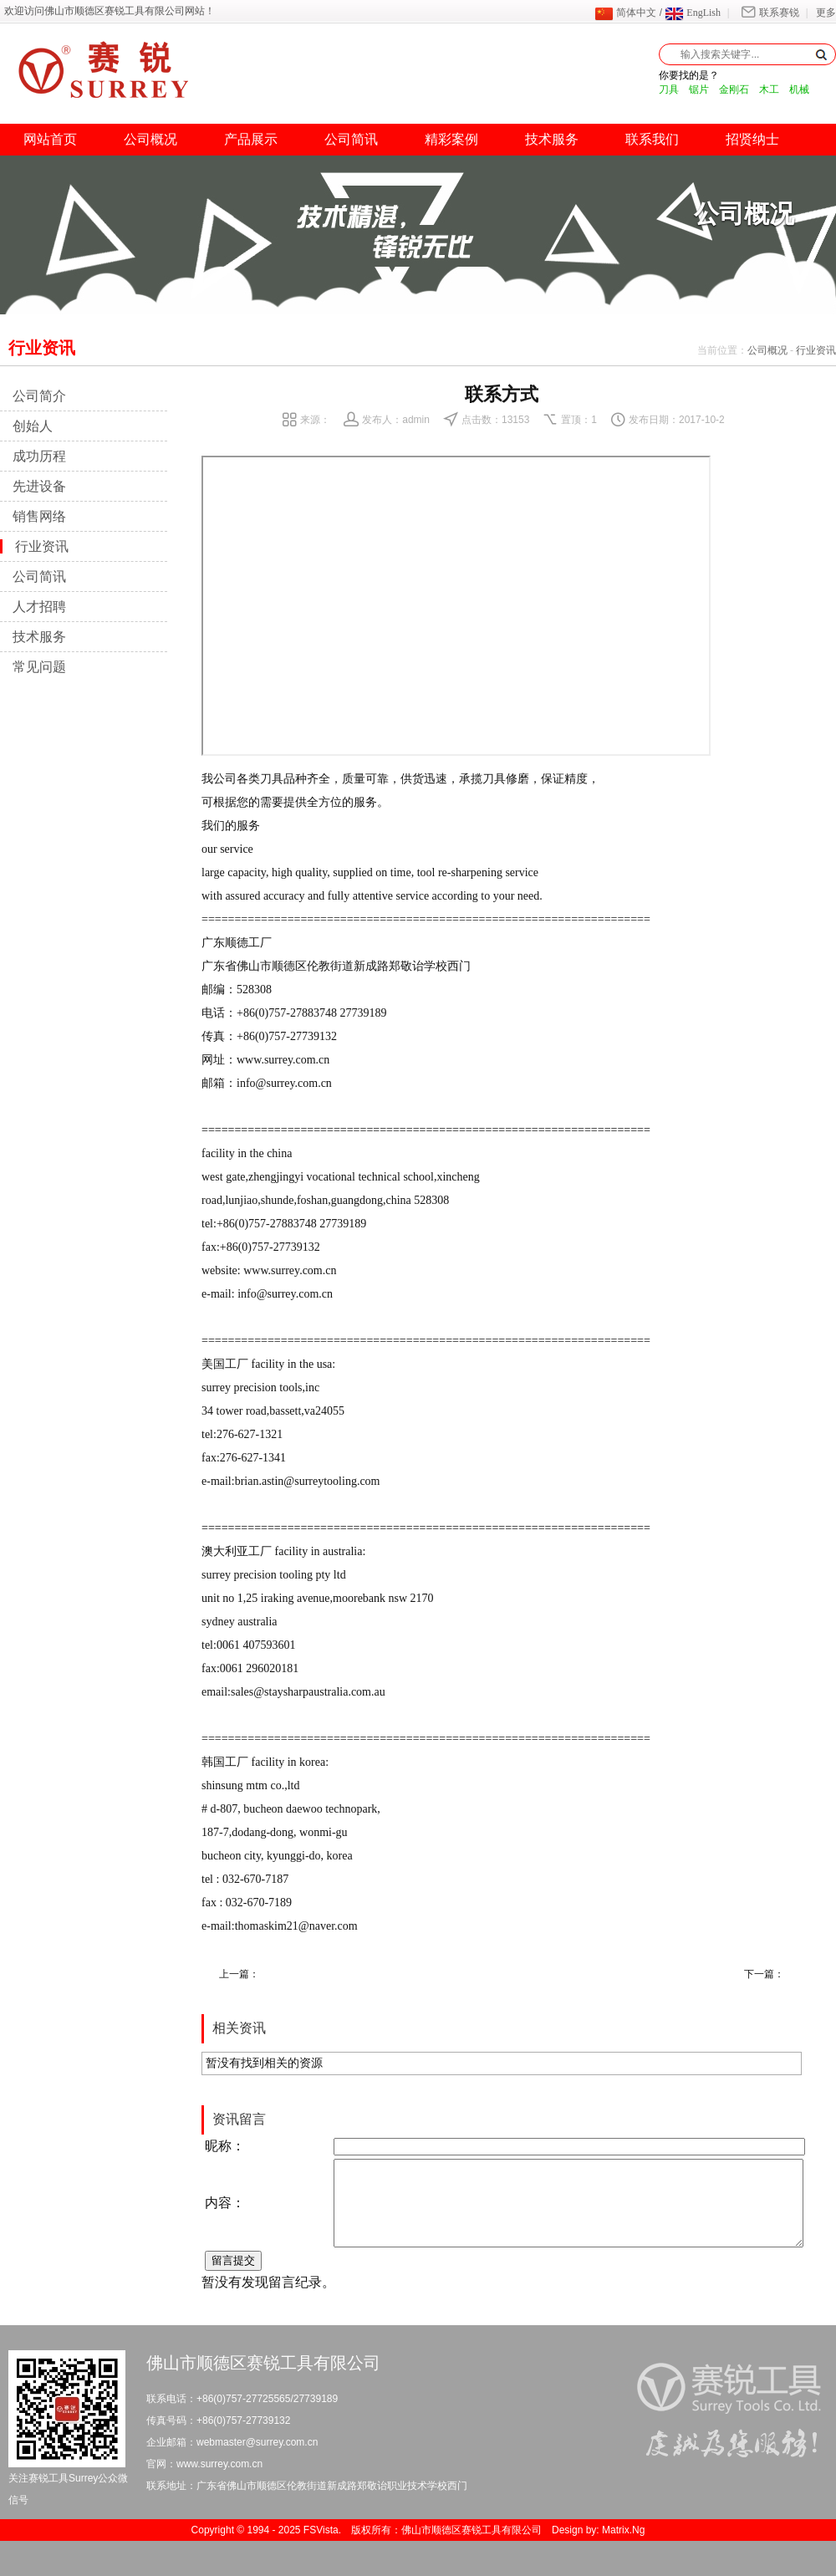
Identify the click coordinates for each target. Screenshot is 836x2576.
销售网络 (39, 516)
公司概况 (150, 139)
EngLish (693, 12)
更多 (826, 12)
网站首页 (50, 139)
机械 (799, 89)
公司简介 (39, 396)
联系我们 (652, 139)
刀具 (669, 89)
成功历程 (39, 456)
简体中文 (625, 12)
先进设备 (39, 486)
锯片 (699, 89)
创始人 (33, 426)
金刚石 (734, 89)
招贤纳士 (752, 139)
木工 (769, 89)
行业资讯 (816, 350)
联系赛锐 (768, 12)
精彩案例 (451, 139)
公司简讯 (351, 139)
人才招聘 (39, 606)
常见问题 (39, 667)
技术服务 (552, 139)
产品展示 (251, 139)
